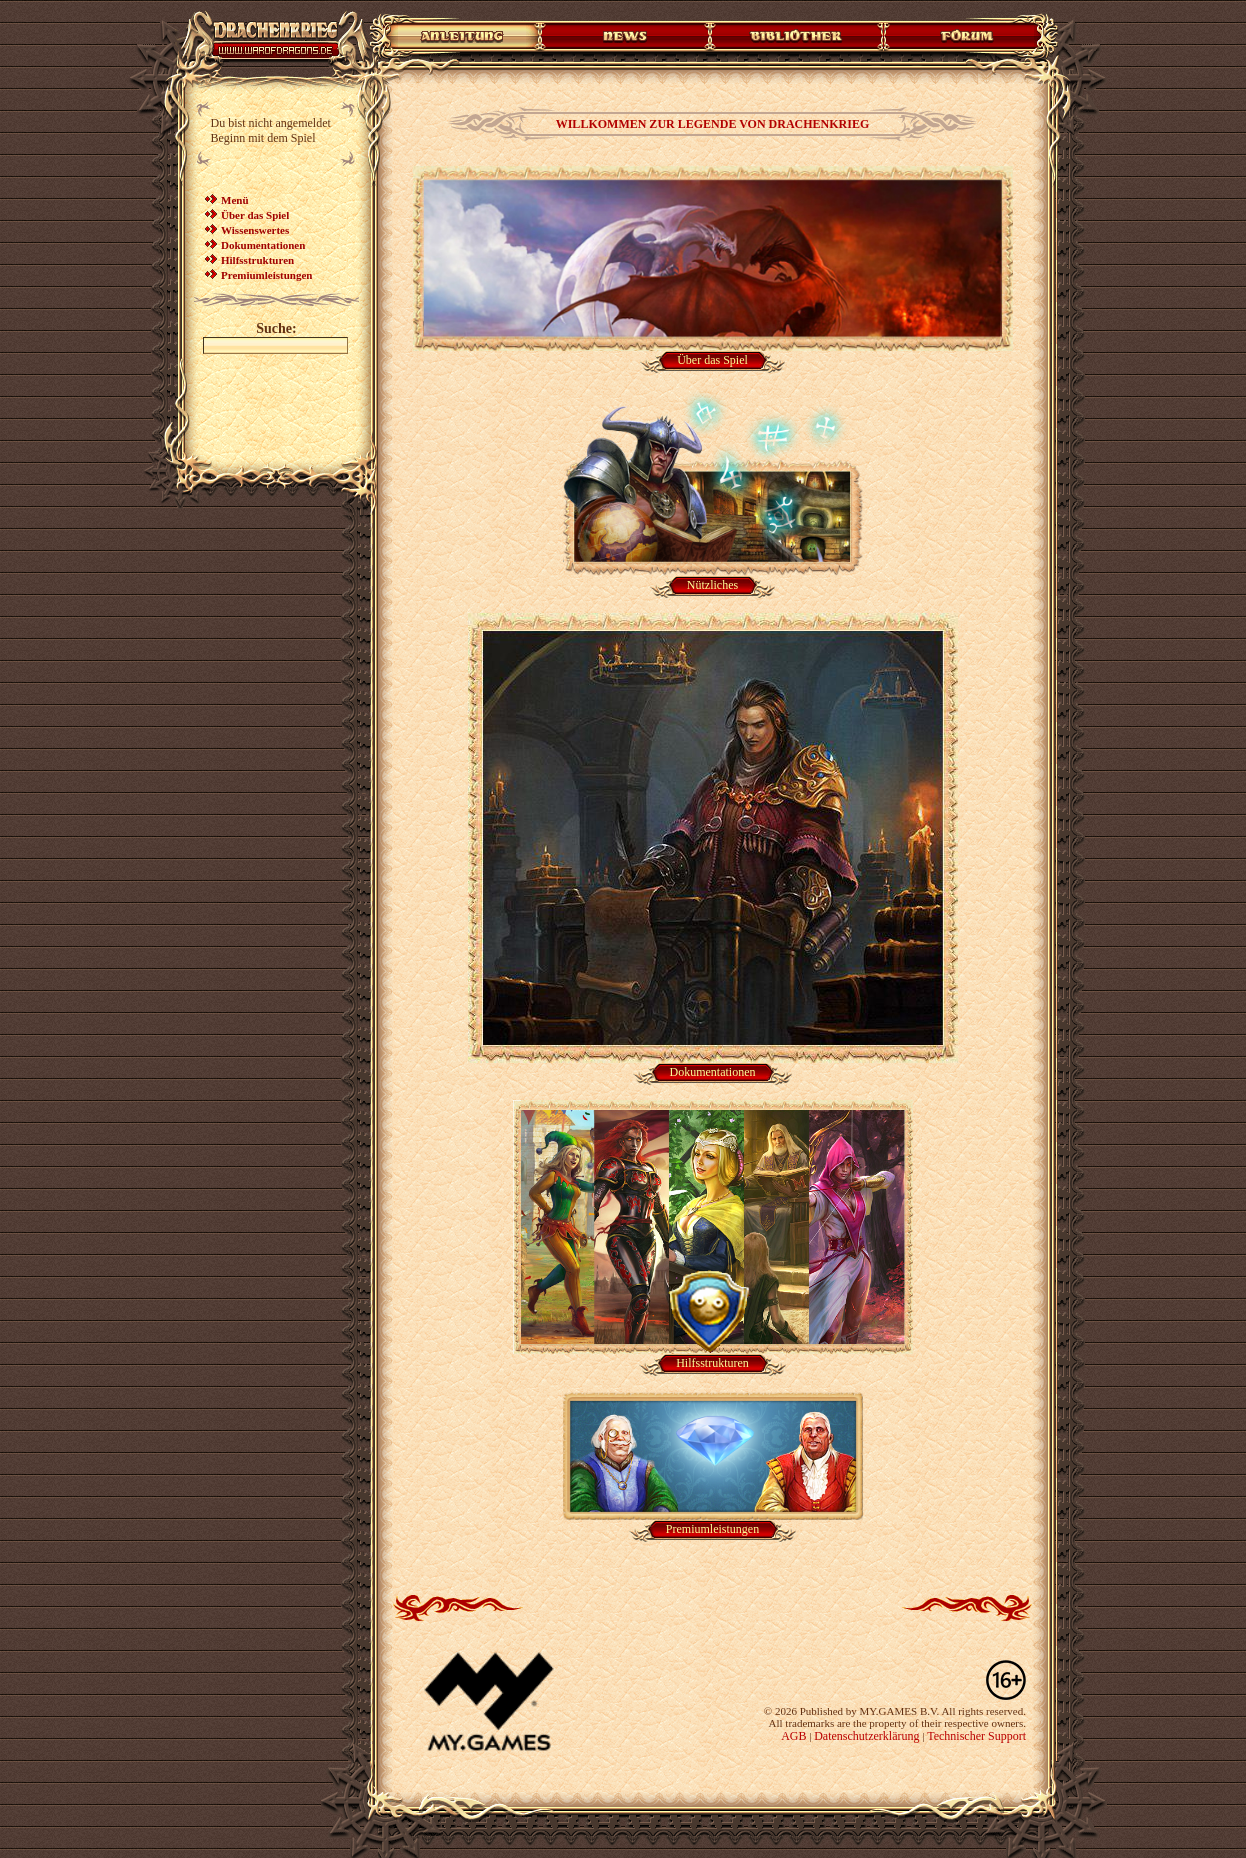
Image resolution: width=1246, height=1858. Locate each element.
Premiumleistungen (266, 275)
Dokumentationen (263, 245)
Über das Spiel (255, 215)
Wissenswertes (255, 230)
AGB (793, 1736)
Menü (235, 200)
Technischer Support (976, 1736)
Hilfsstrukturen (257, 260)
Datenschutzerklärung (866, 1736)
